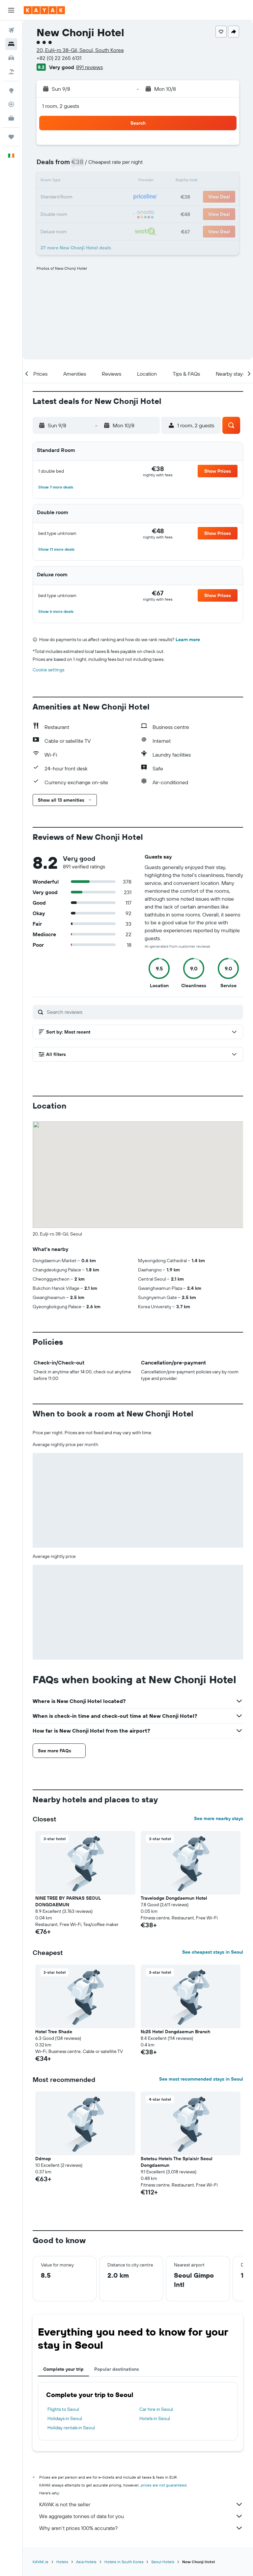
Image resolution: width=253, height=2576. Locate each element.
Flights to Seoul (63, 2409)
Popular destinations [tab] (116, 2369)
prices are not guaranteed (163, 2485)
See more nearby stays (218, 1818)
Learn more (188, 639)
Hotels (62, 2561)
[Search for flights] (11, 30)
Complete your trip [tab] (63, 2369)
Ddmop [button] (43, 2159)
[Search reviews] (143, 1011)
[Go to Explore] (11, 90)
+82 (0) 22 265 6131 (59, 58)
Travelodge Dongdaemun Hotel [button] (174, 1898)
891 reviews (89, 67)
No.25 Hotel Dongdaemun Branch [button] (175, 2032)
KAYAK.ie (40, 2561)
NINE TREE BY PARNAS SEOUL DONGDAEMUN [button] (68, 1901)
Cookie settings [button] (48, 670)
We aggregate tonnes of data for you (141, 2516)
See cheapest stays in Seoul (212, 1952)
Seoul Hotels (162, 2561)
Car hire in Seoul (156, 2409)
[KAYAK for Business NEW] (11, 118)
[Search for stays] (11, 44)
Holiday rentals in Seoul (71, 2428)
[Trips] (11, 136)
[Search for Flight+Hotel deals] (11, 71)
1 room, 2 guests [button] (60, 106)
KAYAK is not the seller (141, 2504)
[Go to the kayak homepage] (44, 10)
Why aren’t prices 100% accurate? (141, 2528)
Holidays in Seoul (64, 2418)
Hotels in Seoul (154, 2418)
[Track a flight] (11, 104)
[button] (11, 10)
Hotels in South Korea (123, 2561)
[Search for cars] (11, 57)
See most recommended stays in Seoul (201, 2079)
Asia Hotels (86, 2561)
